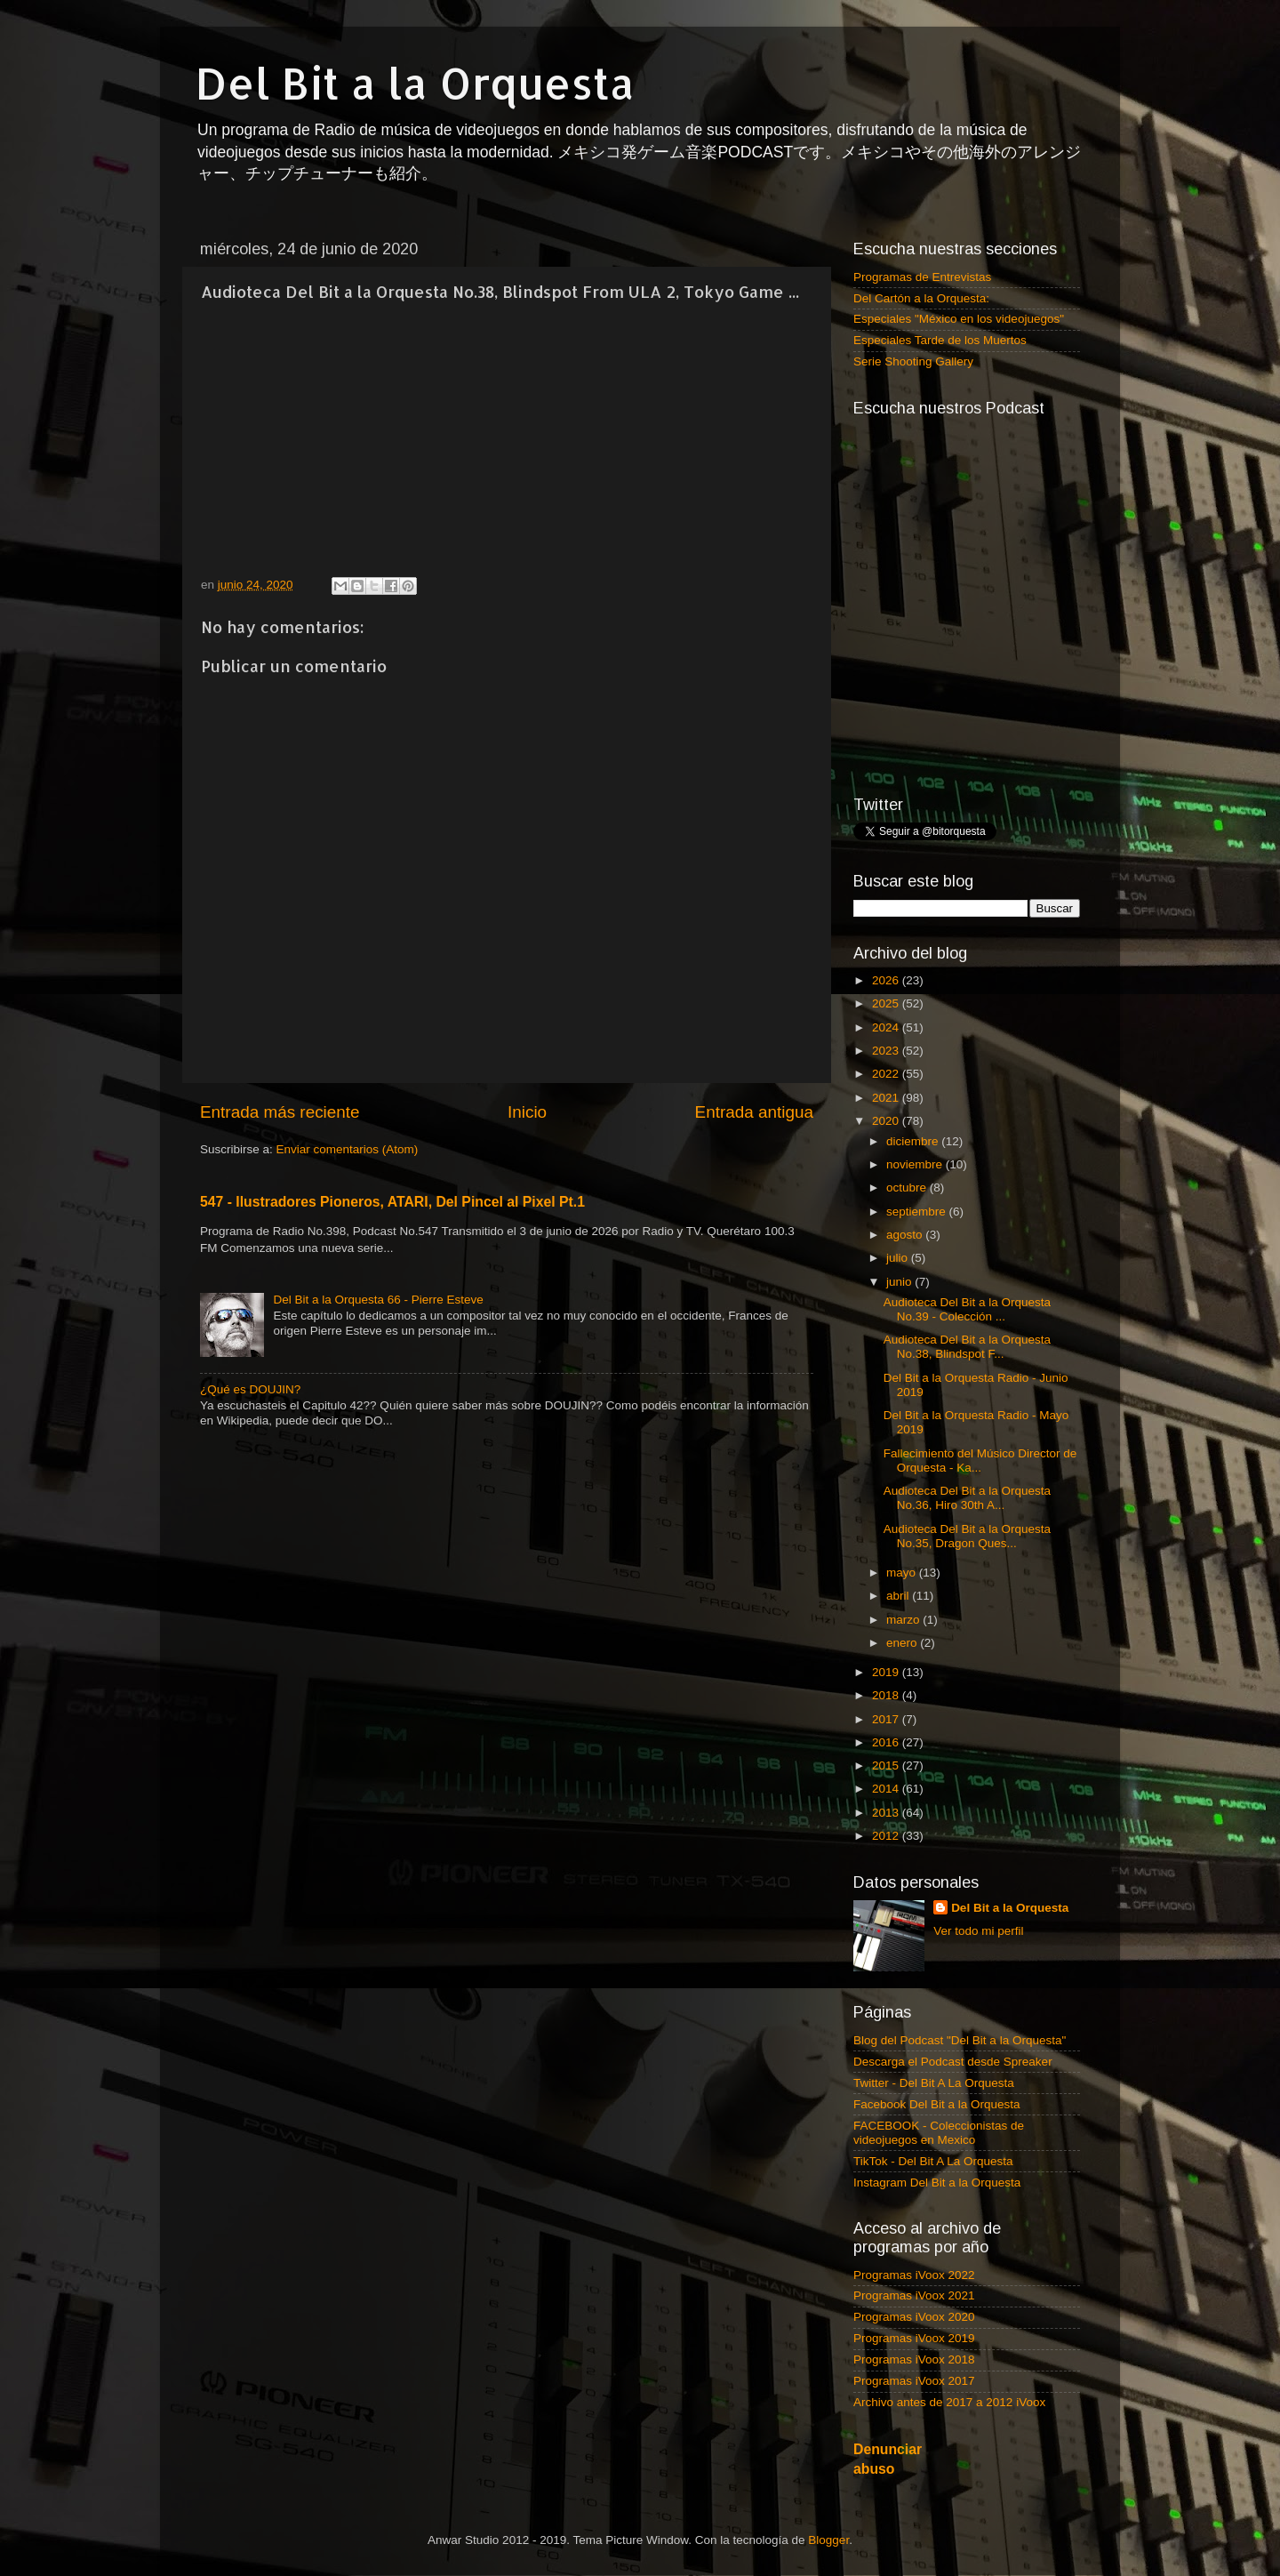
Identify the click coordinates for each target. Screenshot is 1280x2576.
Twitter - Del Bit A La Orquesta (933, 2083)
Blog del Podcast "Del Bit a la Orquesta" (959, 2040)
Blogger (828, 2540)
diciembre (913, 1141)
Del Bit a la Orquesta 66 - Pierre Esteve (378, 1299)
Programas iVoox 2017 (914, 2380)
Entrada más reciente (280, 1112)
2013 (887, 1812)
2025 (887, 1003)
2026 (887, 980)
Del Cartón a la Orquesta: (921, 298)
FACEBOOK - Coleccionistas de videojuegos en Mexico (938, 2133)
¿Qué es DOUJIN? (250, 1389)
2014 (887, 1788)
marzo (904, 1619)
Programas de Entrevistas (922, 277)
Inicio (527, 1112)
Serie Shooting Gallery (913, 361)
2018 (887, 1695)
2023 (887, 1050)
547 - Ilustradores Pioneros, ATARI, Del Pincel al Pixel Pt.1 (392, 1201)
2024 (887, 1027)
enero (903, 1642)
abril (899, 1595)
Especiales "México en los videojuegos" (958, 318)
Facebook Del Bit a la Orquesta (936, 2104)
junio (900, 1281)
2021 (887, 1097)
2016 (887, 1742)
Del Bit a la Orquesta (415, 82)
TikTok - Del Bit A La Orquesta (933, 2161)
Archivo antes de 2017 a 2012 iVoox (949, 2402)
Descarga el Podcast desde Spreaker (952, 2061)
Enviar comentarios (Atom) (347, 1149)
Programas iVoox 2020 (914, 2316)
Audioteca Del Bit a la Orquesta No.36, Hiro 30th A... (967, 1498)
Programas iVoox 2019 (914, 2338)
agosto (905, 1234)
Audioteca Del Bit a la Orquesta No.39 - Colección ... (967, 1309)
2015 (887, 1765)
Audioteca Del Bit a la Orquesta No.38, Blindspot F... (967, 1346)
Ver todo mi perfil (978, 1931)
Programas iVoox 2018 (914, 2359)
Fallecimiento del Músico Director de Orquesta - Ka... (980, 1460)
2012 (887, 1835)
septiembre (917, 1211)
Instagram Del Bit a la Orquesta (936, 2182)
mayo (902, 1572)
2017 (887, 1719)
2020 (887, 1121)
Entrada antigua (754, 1112)
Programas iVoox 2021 (914, 2295)
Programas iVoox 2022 (914, 2275)
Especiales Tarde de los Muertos (940, 340)
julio (898, 1257)
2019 (887, 1672)
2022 (887, 1073)
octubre (908, 1187)
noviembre (916, 1164)
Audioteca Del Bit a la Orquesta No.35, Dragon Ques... (967, 1536)
